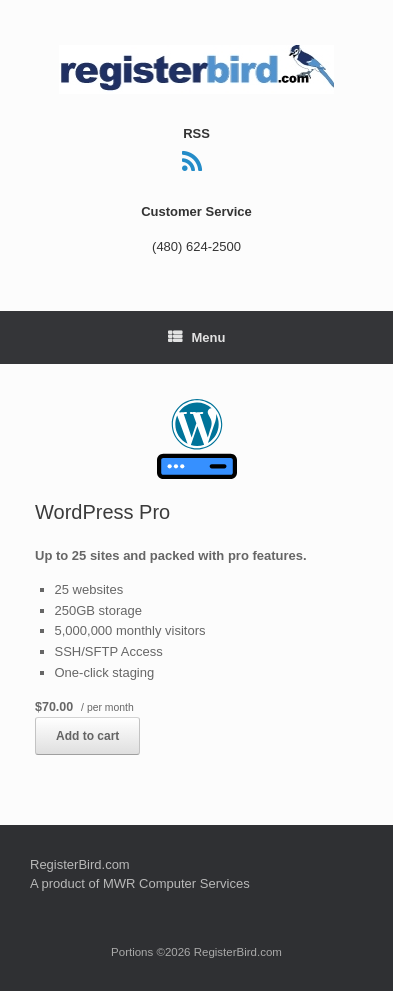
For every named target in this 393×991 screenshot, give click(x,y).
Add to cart (87, 736)
